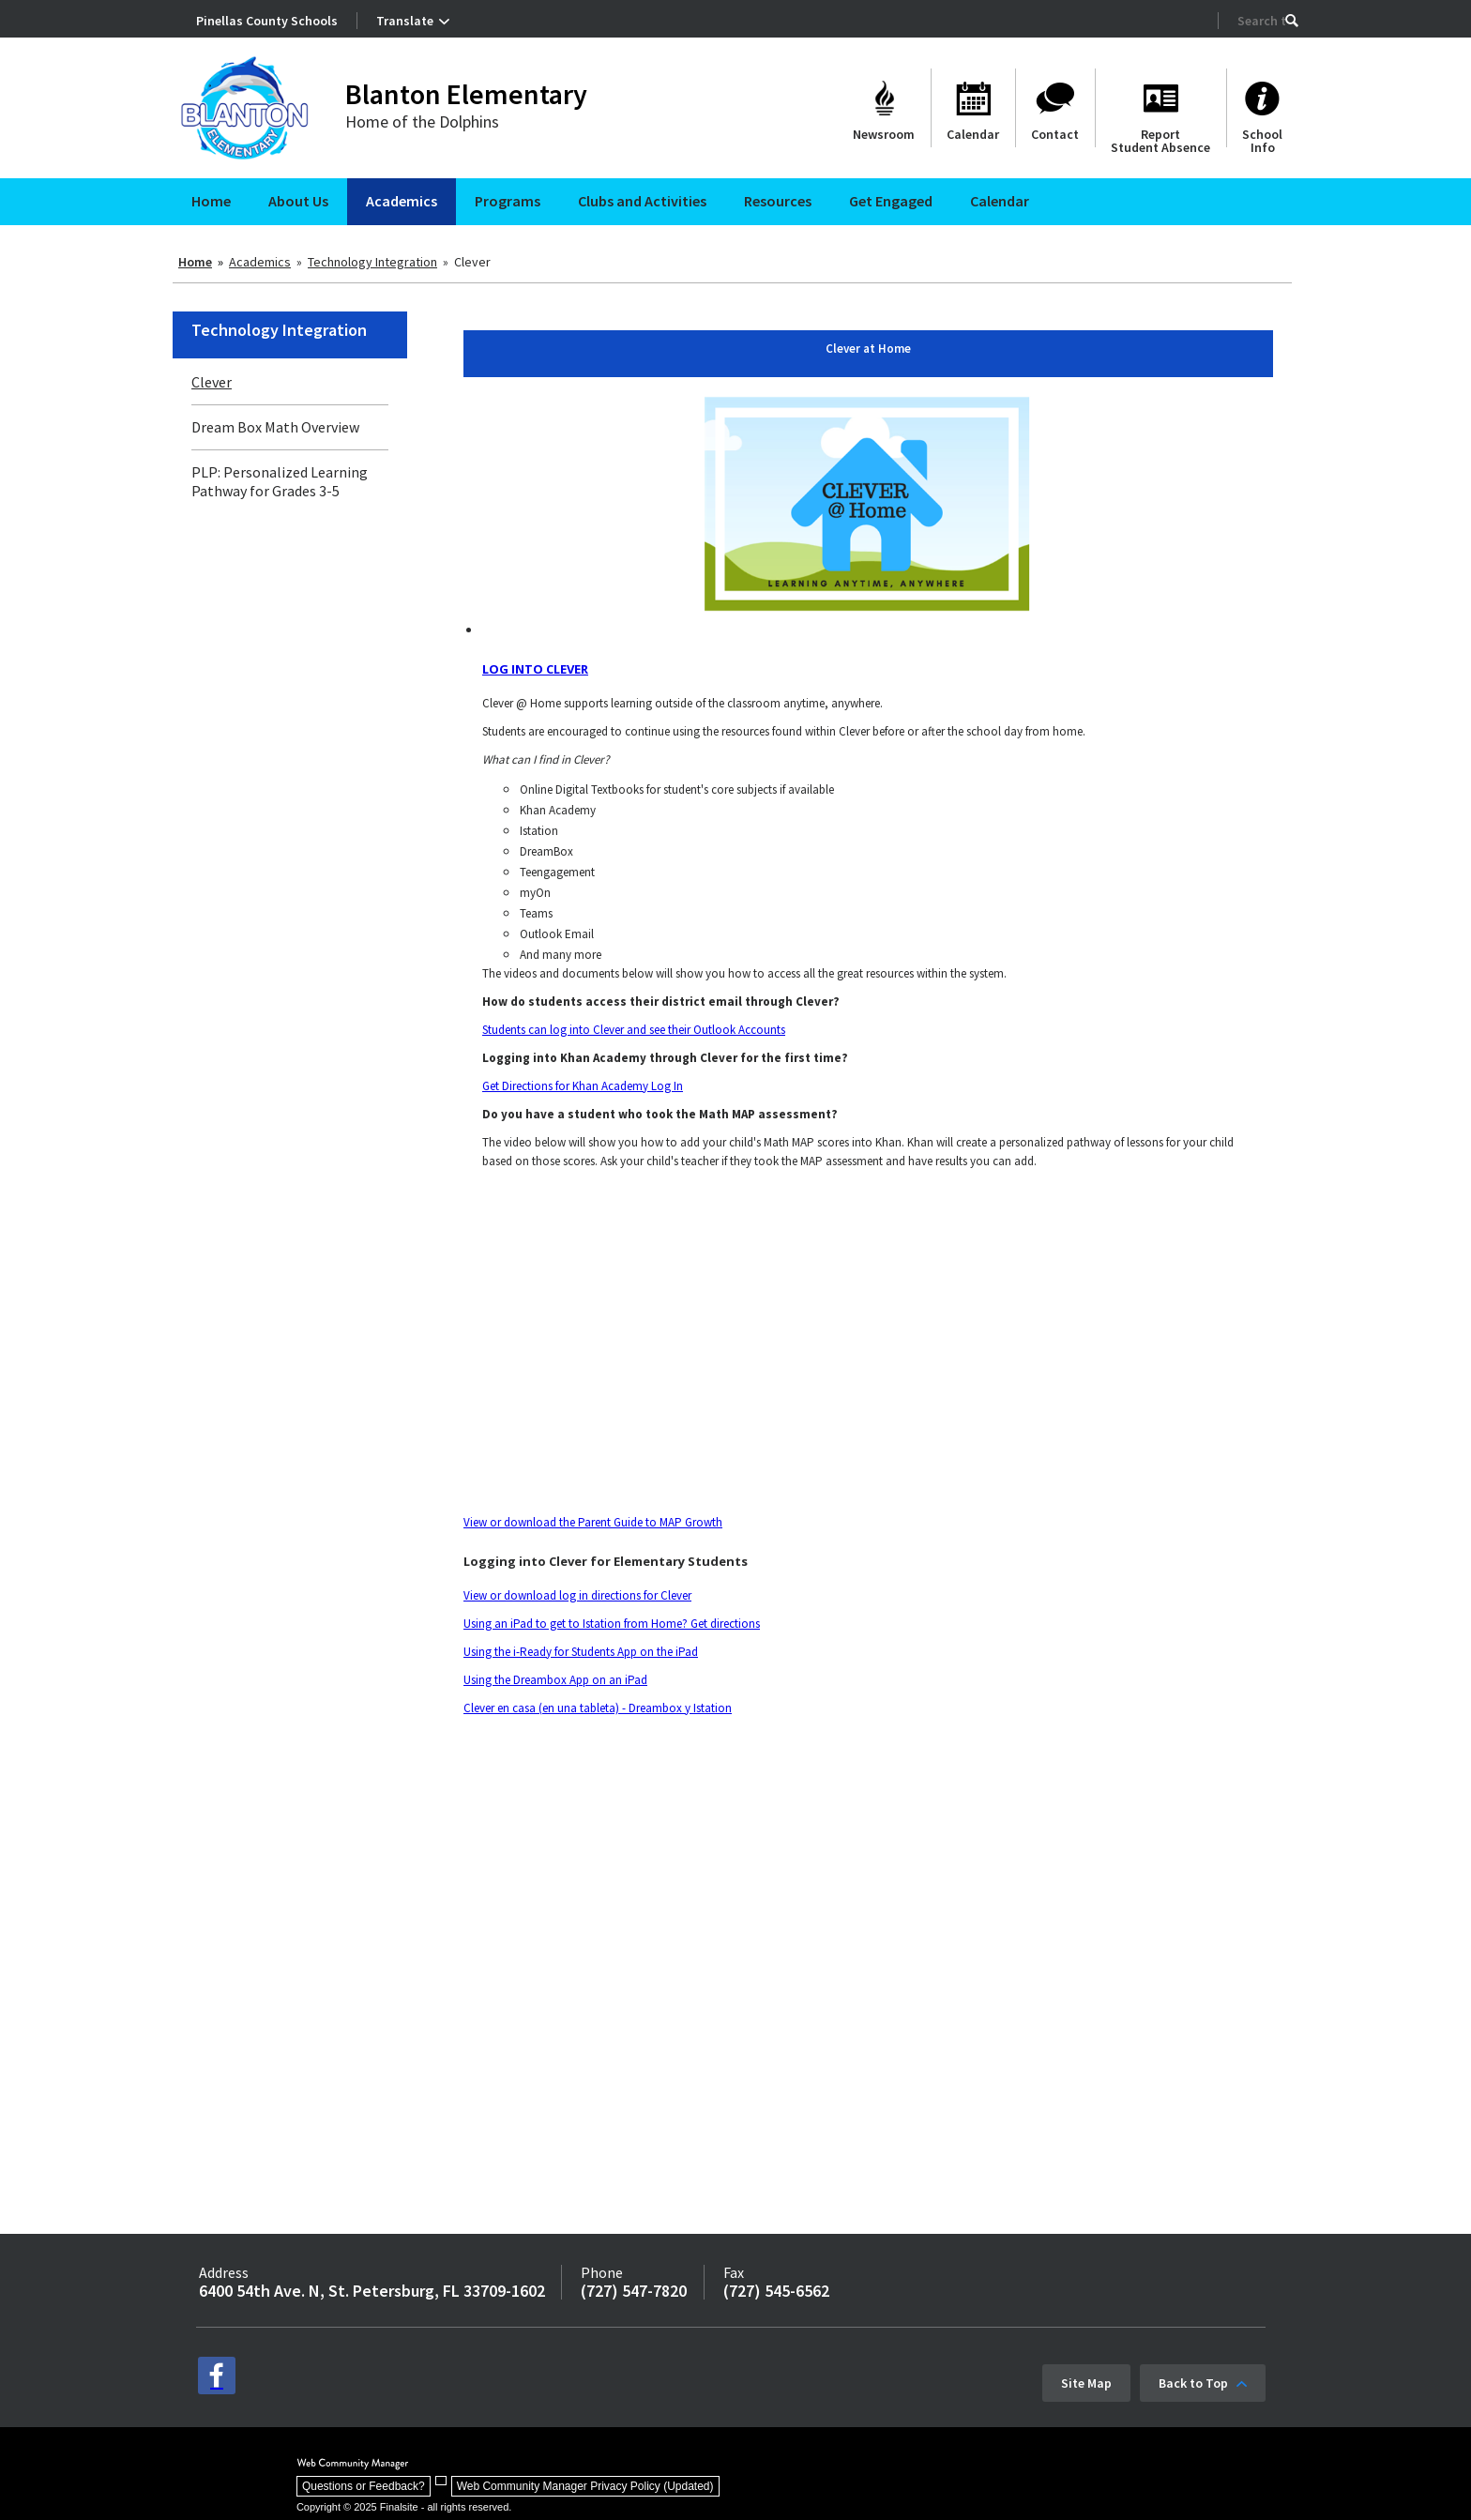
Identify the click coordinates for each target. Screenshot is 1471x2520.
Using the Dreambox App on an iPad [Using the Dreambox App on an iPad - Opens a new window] (555, 1680)
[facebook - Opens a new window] (216, 2375)
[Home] (211, 201)
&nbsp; (726, 1875)
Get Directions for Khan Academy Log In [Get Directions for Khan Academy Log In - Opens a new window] (582, 1086)
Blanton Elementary (466, 94)
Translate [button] (404, 20)
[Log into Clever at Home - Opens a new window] (868, 504)
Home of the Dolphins (422, 121)
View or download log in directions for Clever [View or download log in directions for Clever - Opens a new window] (577, 1595)
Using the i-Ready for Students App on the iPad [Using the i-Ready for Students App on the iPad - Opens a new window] (580, 1652)
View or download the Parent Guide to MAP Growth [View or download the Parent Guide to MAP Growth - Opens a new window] (592, 1522)
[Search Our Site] (1261, 20)
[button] (1291, 20)
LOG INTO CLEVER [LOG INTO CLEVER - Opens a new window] (535, 668)
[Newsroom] (884, 108)
